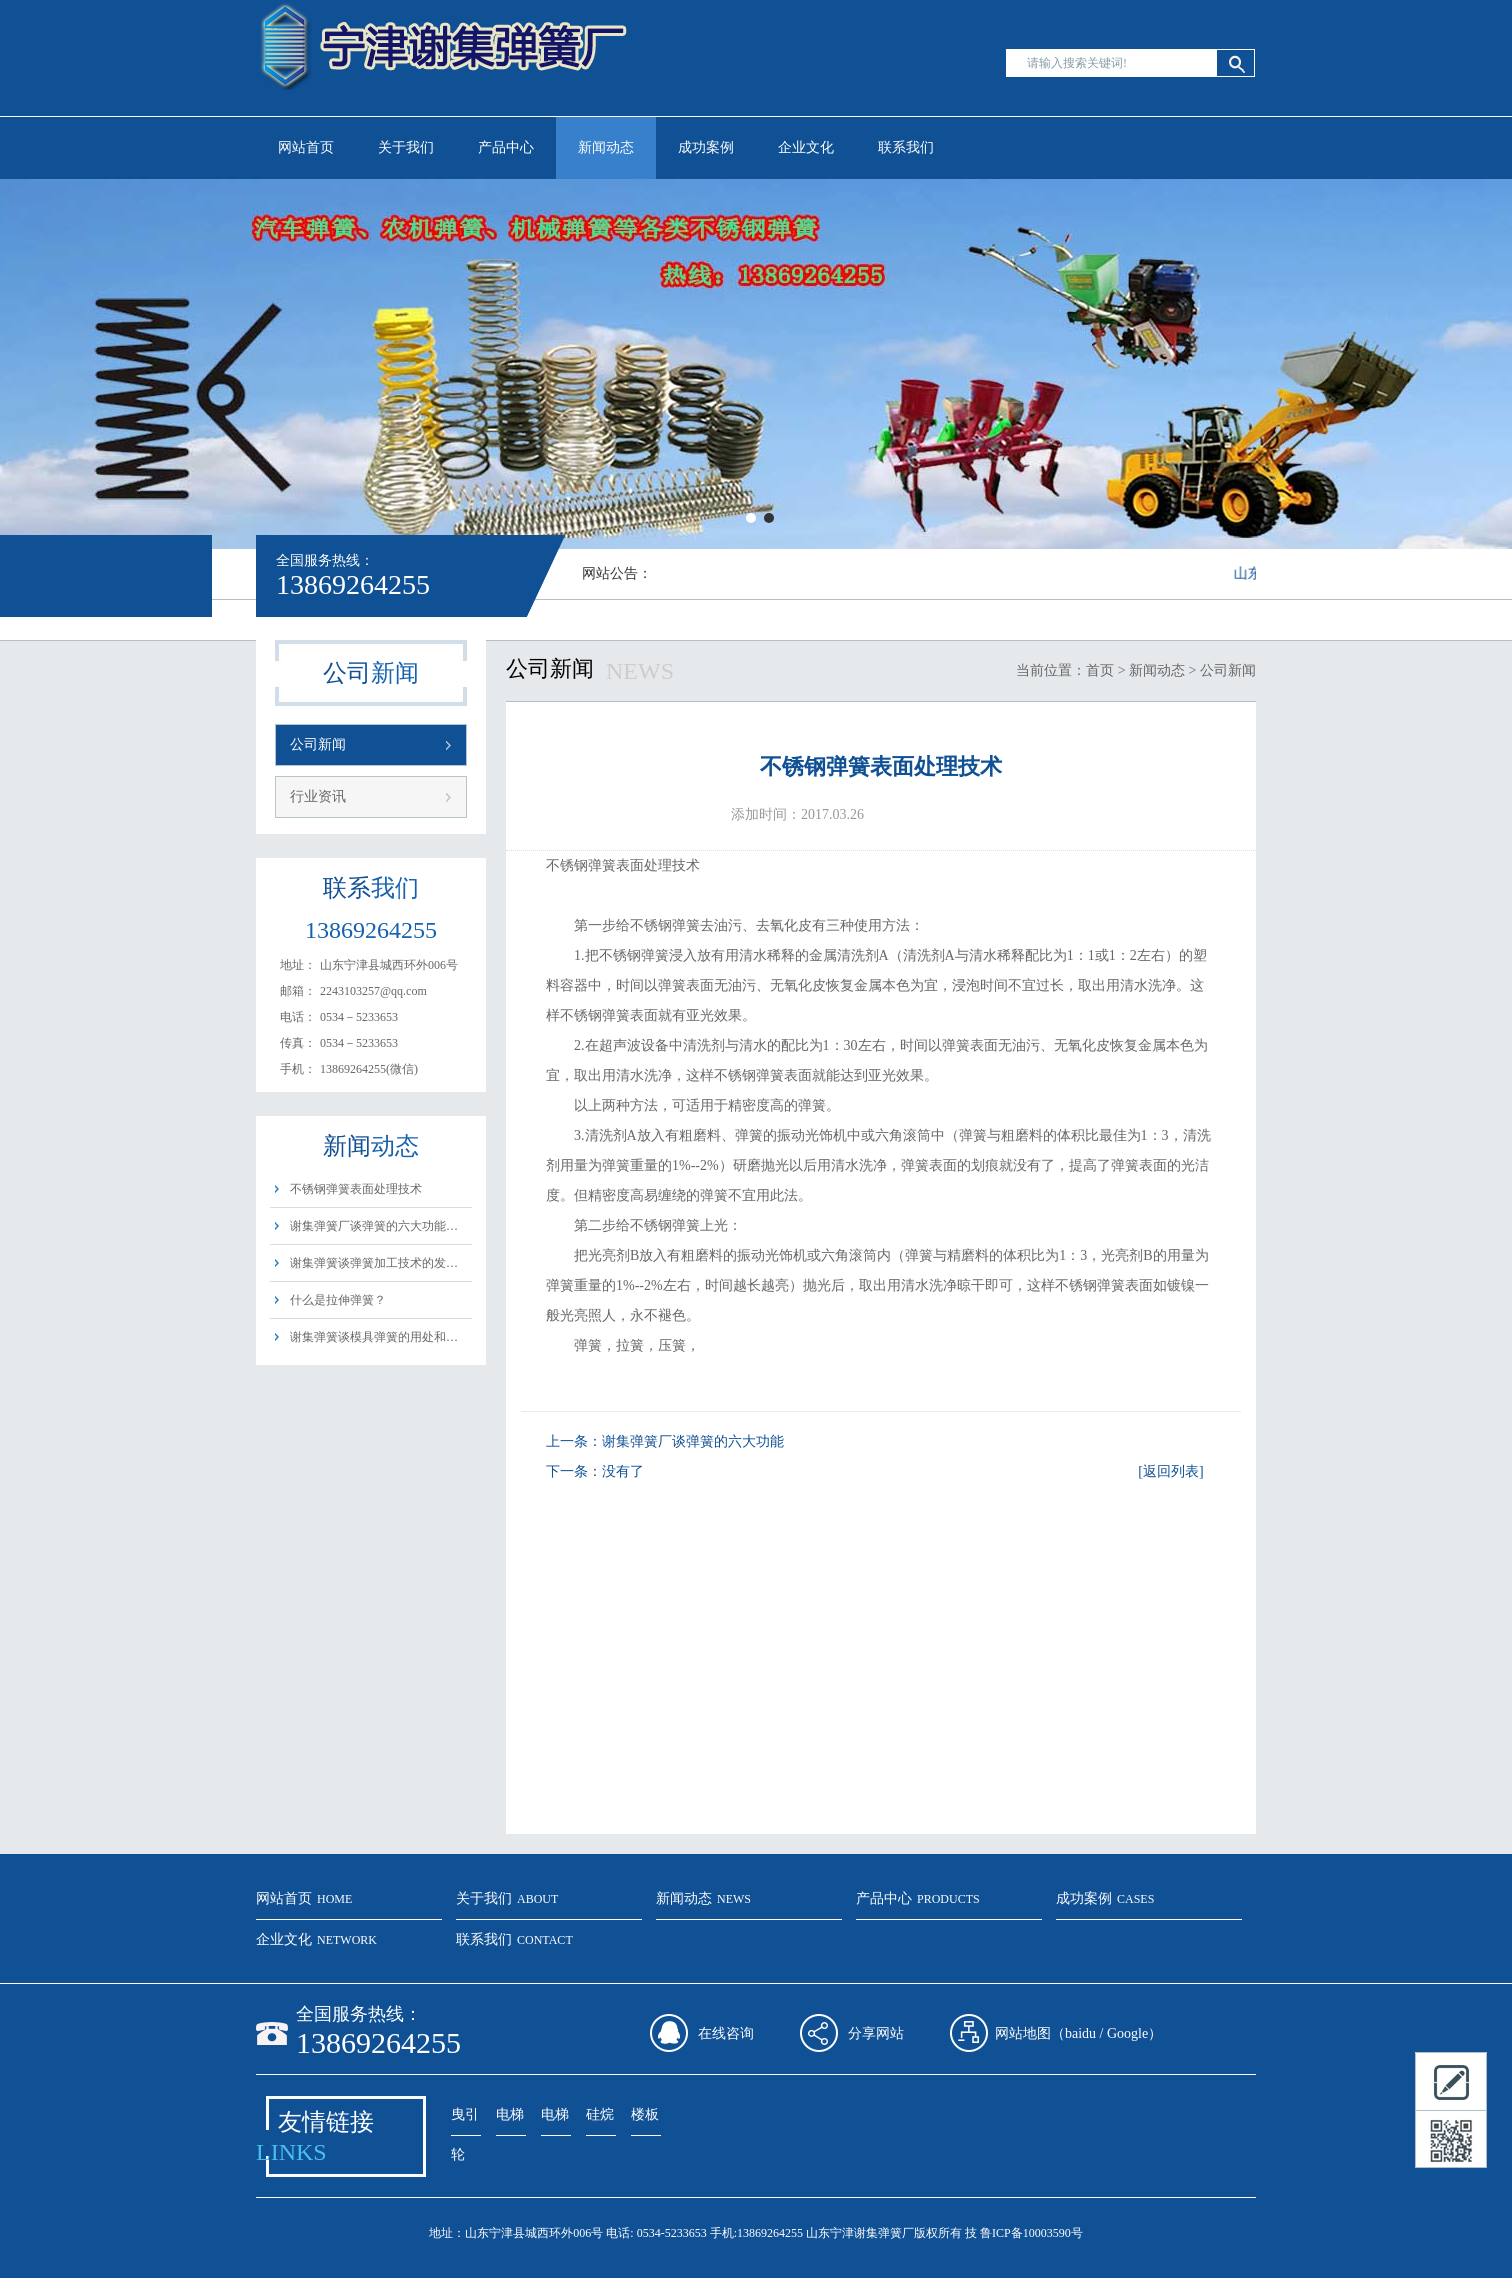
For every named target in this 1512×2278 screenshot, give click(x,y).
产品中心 (506, 147)
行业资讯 (318, 796)
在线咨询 (726, 2033)
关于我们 (406, 147)
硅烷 (600, 2114)
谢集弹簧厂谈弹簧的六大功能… (374, 1226)
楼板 (645, 2114)
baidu (1080, 2033)
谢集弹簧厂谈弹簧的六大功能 (693, 1441)
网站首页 (306, 147)
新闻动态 (606, 147)
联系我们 (906, 147)
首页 (1100, 670)
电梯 (510, 2114)
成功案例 (706, 147)
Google (1127, 2033)
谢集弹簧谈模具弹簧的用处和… (374, 1337)
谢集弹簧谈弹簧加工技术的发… (374, 1263)
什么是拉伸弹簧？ (338, 1300)
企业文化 (806, 147)
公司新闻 (318, 744)
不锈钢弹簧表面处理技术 (356, 1189)
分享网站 (876, 2033)
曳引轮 (465, 2121)
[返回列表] (1170, 1471)
